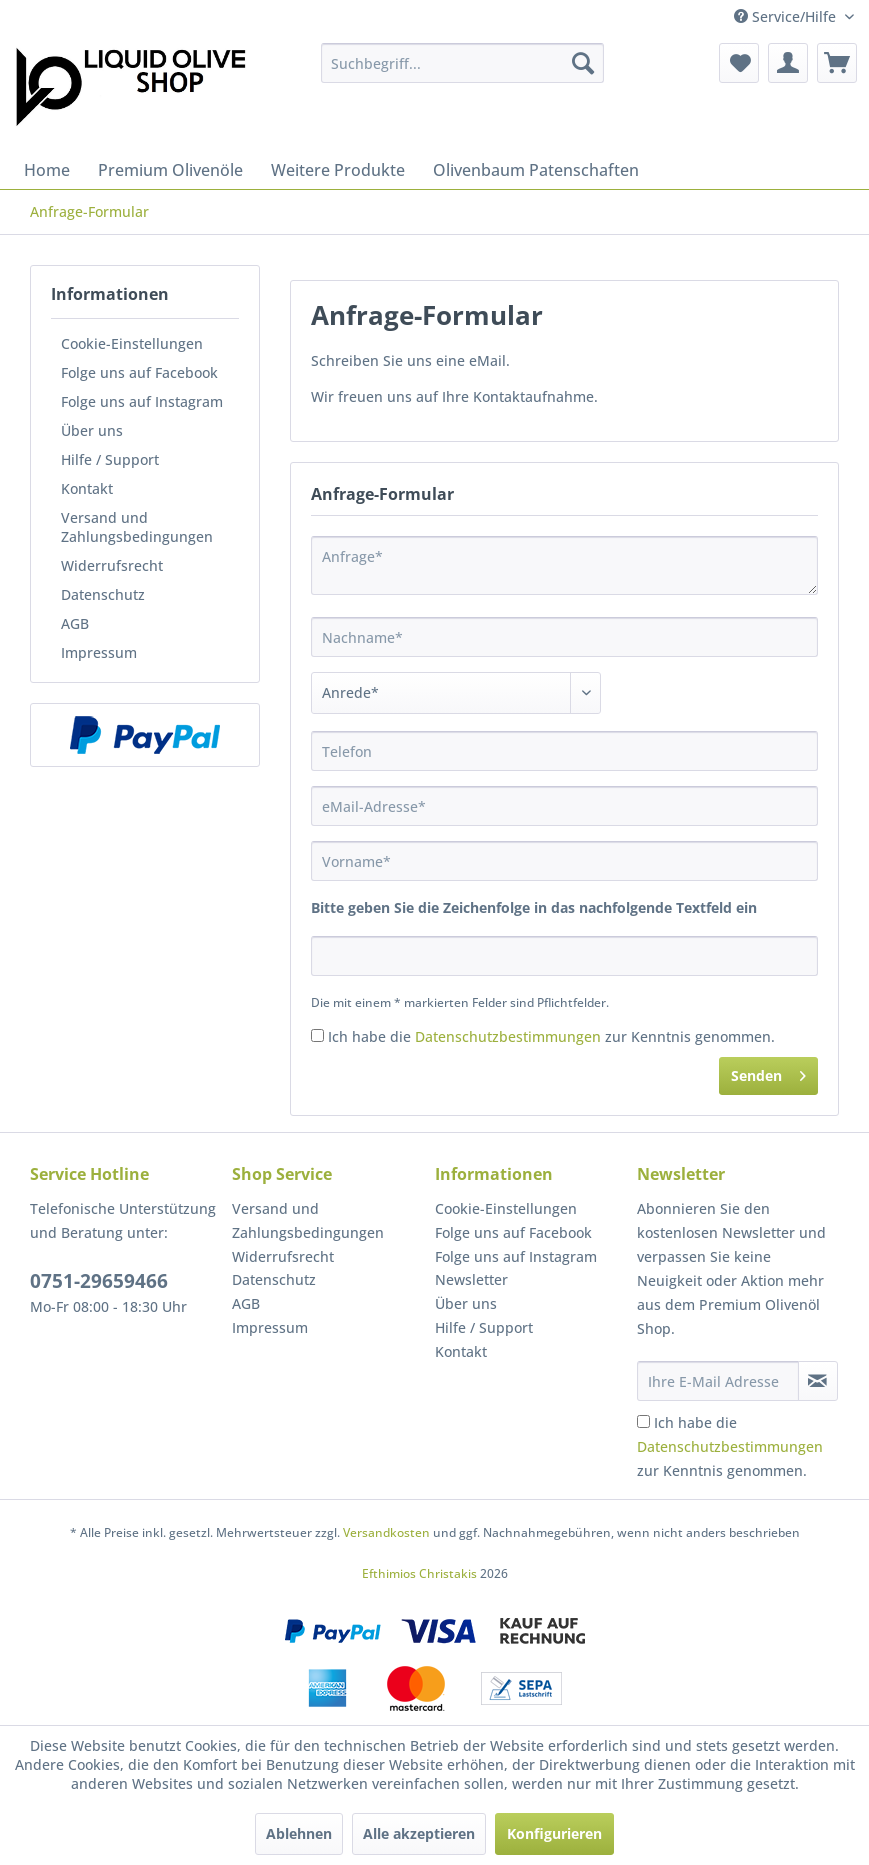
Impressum (99, 652)
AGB (75, 623)
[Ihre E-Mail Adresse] (718, 1381)
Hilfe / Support (110, 459)
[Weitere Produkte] (338, 170)
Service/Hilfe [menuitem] (787, 16)
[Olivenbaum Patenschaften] (536, 170)
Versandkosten (386, 1532)
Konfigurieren (554, 1833)
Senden (768, 1072)
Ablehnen (299, 1833)
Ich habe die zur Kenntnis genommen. (551, 1036)
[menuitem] (462, 63)
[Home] (47, 170)
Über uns (92, 430)
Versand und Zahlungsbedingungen (137, 527)
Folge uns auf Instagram (142, 401)
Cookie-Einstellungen (132, 343)
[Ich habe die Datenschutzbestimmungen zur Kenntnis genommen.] (317, 1035)
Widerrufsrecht (112, 565)
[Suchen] (583, 63)
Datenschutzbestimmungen (508, 1036)
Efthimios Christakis (419, 1573)
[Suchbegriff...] (462, 63)
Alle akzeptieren (419, 1833)
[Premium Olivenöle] (170, 170)
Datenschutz (103, 594)
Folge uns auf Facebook (139, 372)
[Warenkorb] (837, 63)
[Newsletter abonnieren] (818, 1381)
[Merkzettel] (739, 63)
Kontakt (87, 488)
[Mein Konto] (788, 63)
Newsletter (471, 1279)
